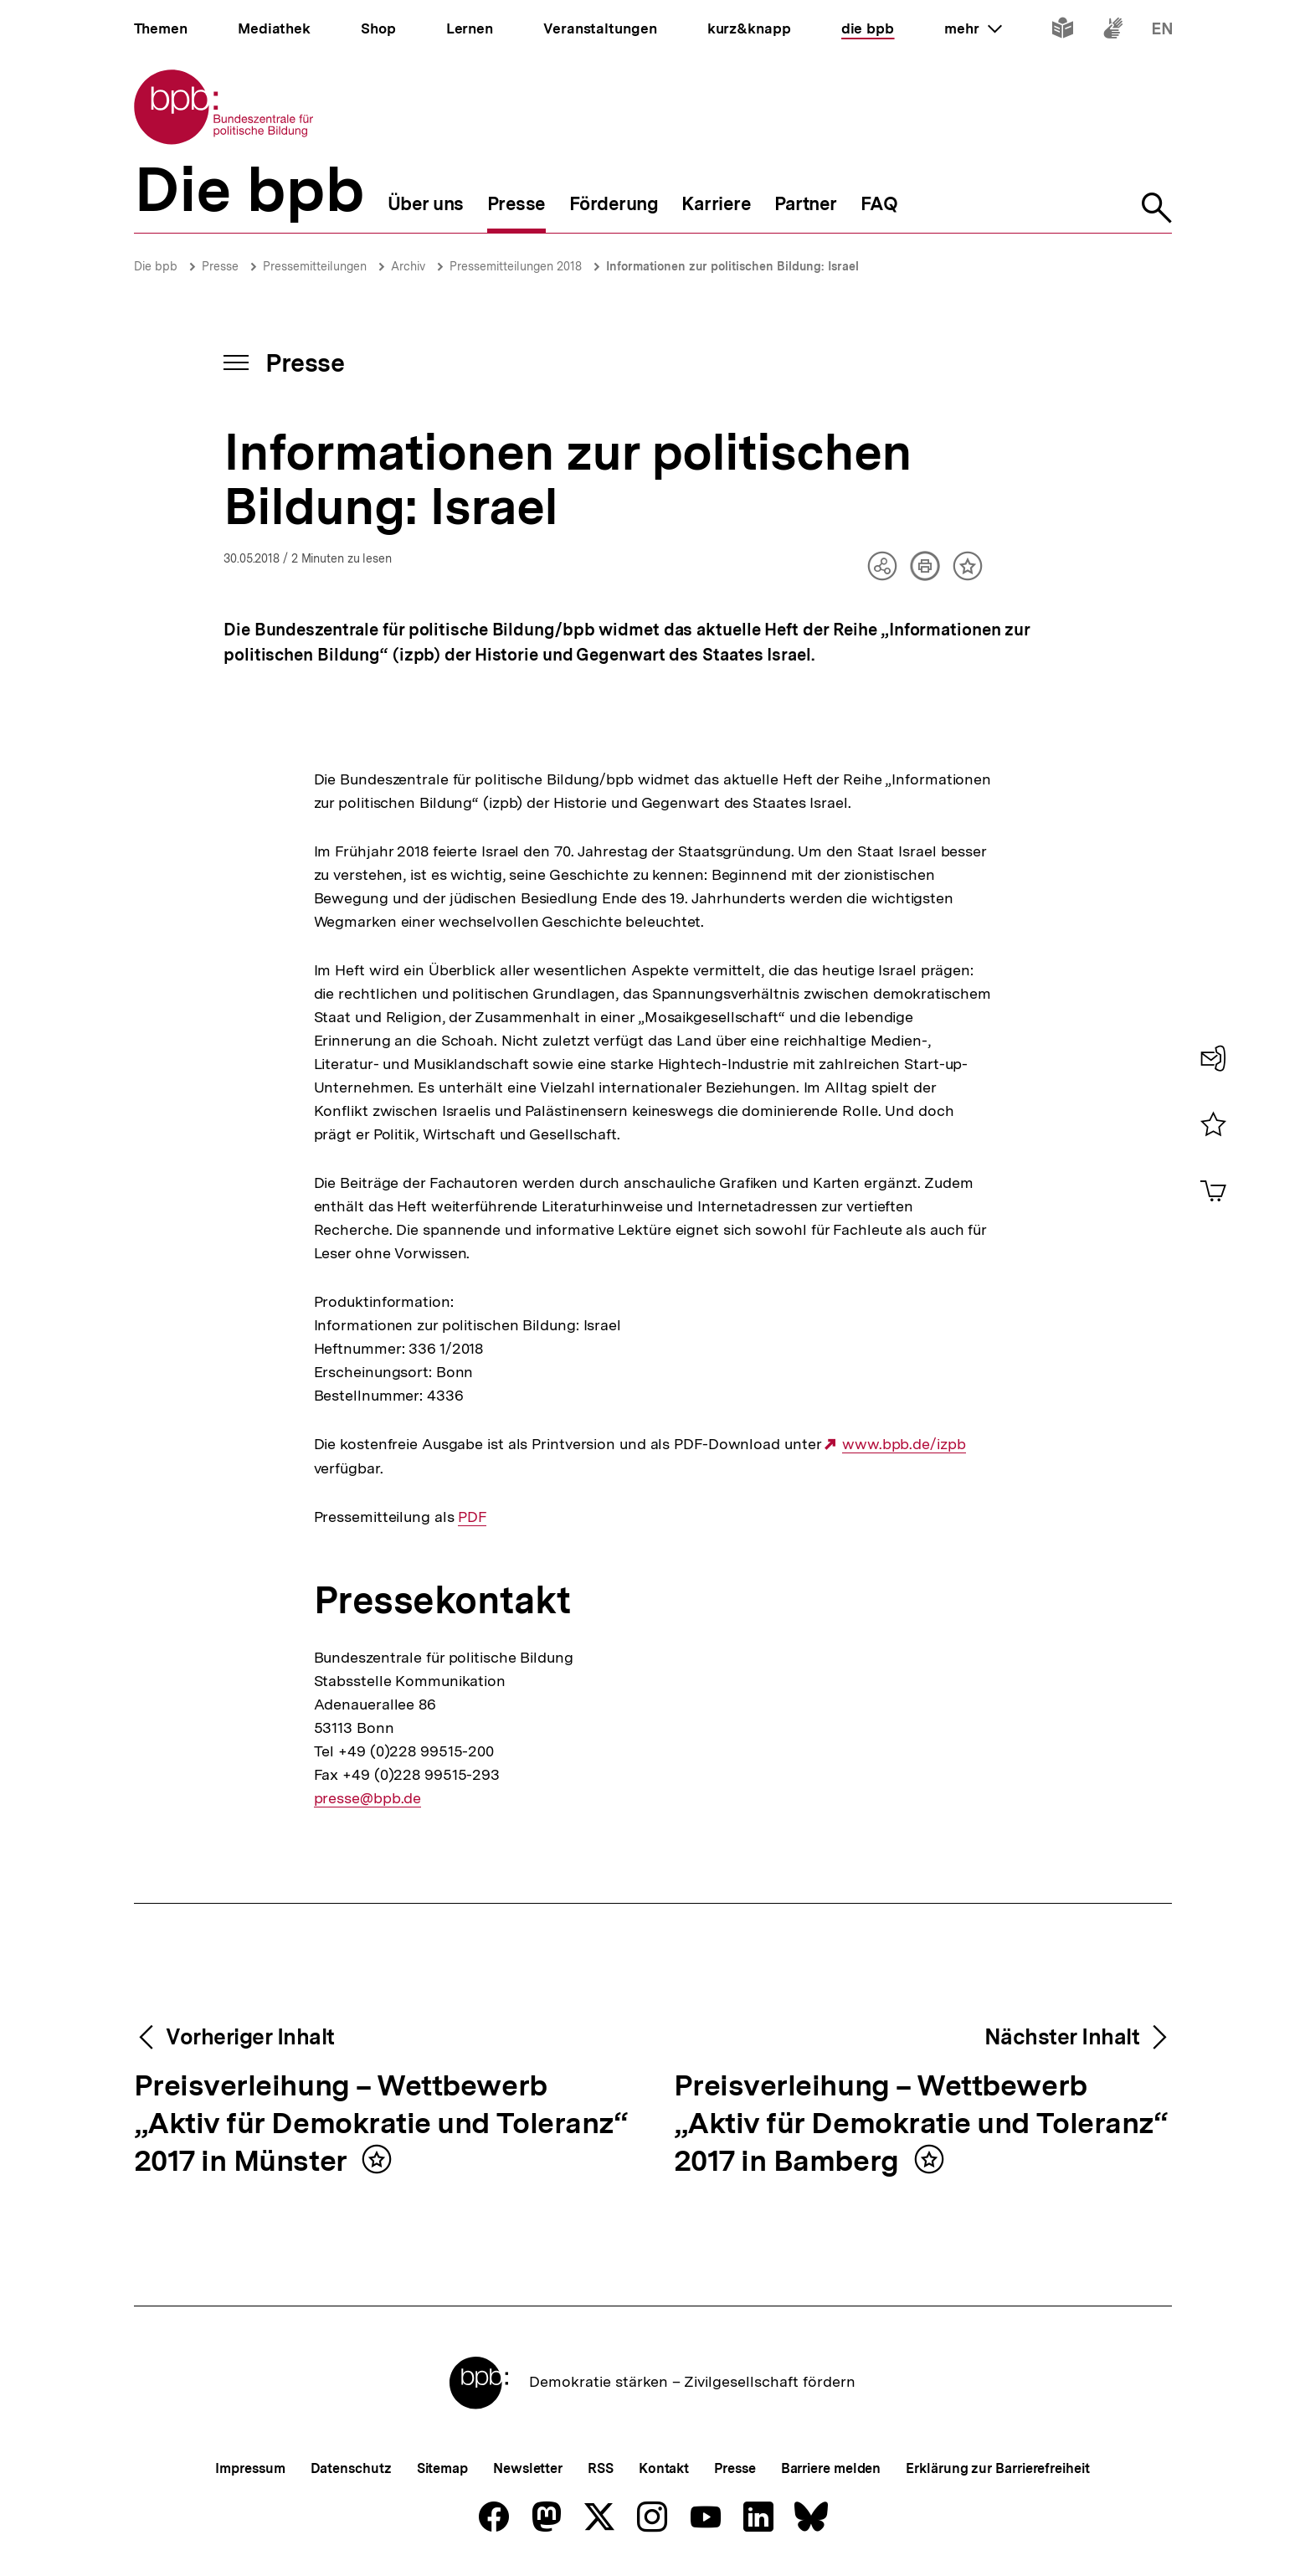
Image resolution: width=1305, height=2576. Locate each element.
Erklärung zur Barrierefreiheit (997, 2468)
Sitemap (442, 2468)
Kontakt (664, 2468)
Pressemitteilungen (315, 266)
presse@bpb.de (368, 1798)
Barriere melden (831, 2468)
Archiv (408, 266)
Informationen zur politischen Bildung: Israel (732, 266)
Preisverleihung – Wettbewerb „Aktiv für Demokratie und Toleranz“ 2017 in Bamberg (921, 2124)
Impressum (250, 2468)
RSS (601, 2468)
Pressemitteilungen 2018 (516, 266)
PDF (472, 1517)
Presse (220, 266)
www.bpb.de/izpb (904, 1444)
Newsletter (528, 2468)
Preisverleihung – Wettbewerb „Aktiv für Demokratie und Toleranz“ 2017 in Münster (381, 2124)
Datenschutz (351, 2468)
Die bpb (155, 266)
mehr (972, 28)
